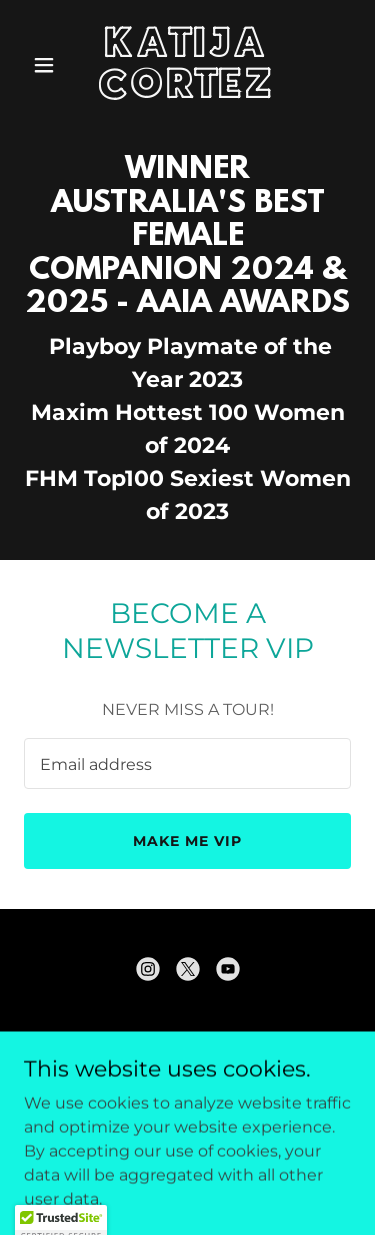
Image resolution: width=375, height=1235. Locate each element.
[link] (187, 92)
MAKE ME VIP (187, 841)
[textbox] (187, 763)
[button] (48, 65)
